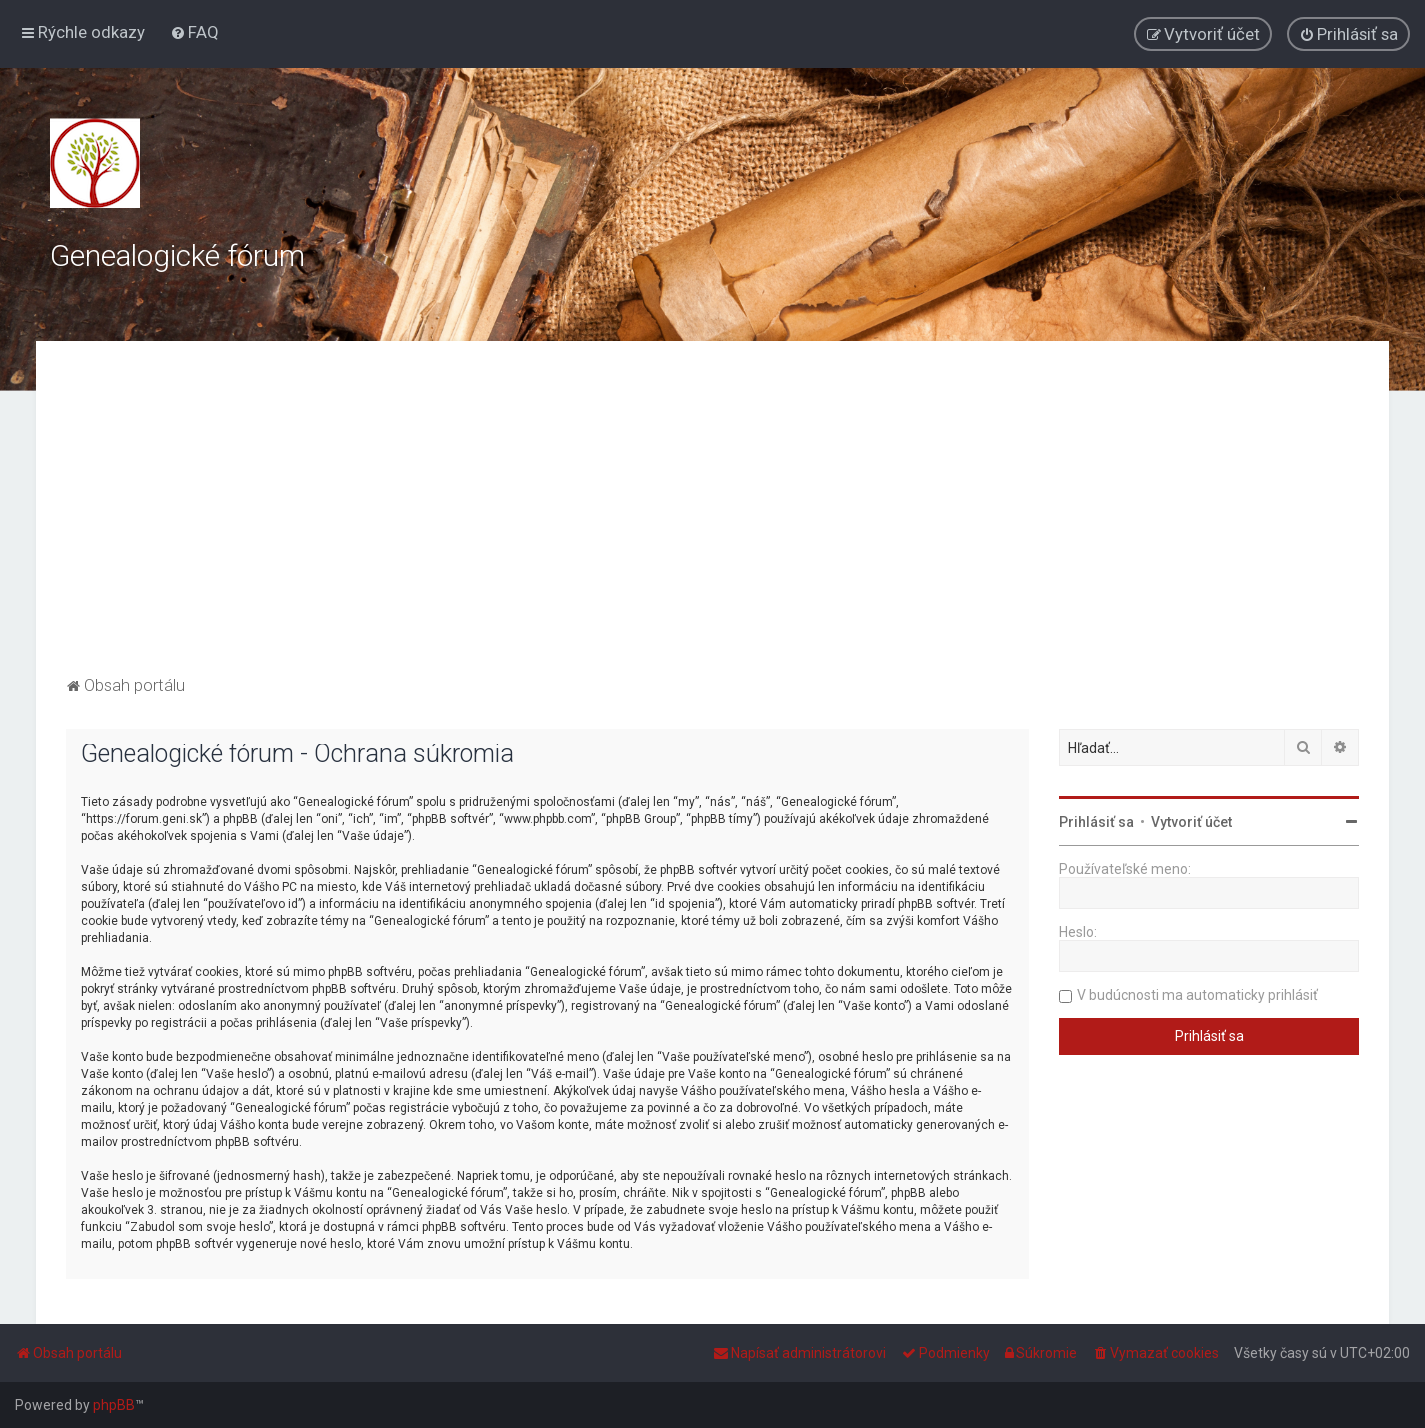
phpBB (114, 1405)
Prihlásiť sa (1096, 822)
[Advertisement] (713, 521)
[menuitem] (194, 32)
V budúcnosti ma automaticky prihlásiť (1197, 995)
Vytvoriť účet (1191, 822)
